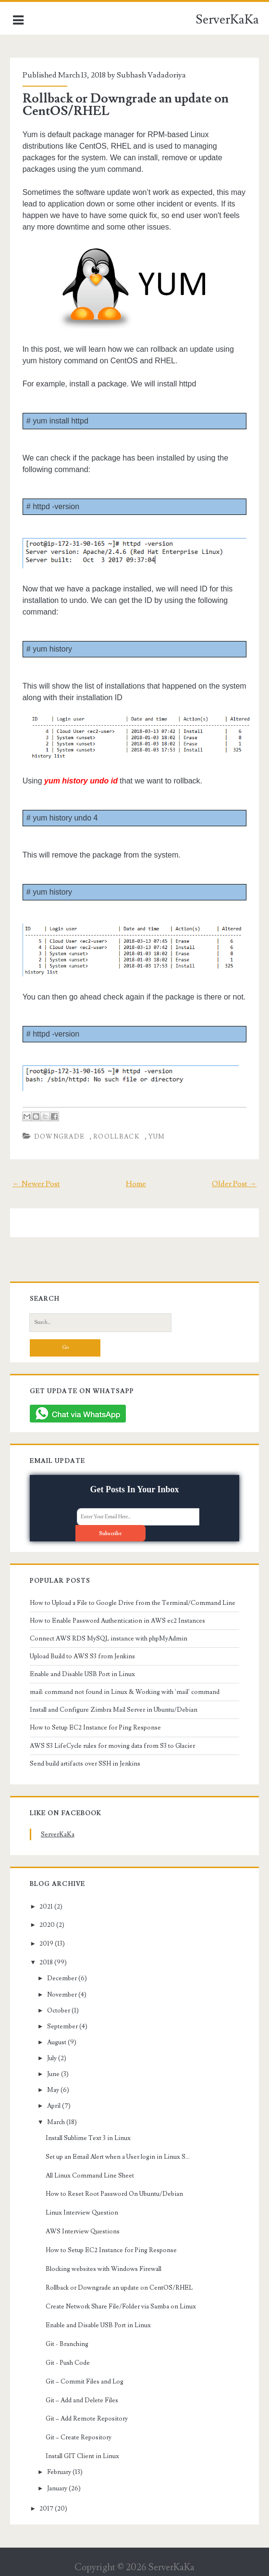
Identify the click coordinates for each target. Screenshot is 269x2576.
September (62, 2026)
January (57, 2488)
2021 (46, 1906)
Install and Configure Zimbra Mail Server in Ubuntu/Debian (113, 1710)
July (52, 2058)
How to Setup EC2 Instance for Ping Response (95, 1727)
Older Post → (234, 1184)
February (59, 2472)
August (56, 2042)
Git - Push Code (68, 2363)
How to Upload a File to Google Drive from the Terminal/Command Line (132, 1603)
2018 (46, 1962)
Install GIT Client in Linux (82, 2456)
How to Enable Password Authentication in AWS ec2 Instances (117, 1621)
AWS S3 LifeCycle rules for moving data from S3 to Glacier (112, 1746)
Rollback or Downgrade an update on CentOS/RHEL (126, 104)
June (53, 2074)
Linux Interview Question (82, 2213)
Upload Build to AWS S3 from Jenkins (82, 1656)
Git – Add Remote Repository (87, 2418)
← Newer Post (36, 1184)
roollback (116, 1137)
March (56, 2122)
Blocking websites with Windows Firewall (103, 2269)
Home (136, 1184)
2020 (47, 1925)
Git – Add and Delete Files (82, 2400)
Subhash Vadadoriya (151, 75)
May (53, 2090)
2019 (46, 1944)
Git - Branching (67, 2344)
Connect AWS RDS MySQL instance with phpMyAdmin (108, 1638)
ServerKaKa (227, 20)
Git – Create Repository (78, 2437)
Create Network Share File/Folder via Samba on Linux (121, 2306)
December (62, 1978)
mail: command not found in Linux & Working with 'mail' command (125, 1692)
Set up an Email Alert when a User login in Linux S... (118, 2157)
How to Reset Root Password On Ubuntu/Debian (114, 2194)
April (54, 2106)
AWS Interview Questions (83, 2231)
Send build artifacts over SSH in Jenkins (85, 1764)
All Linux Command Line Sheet (90, 2175)
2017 (46, 2508)
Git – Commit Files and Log (84, 2381)
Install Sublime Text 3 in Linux (88, 2138)
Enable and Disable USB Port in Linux (82, 1674)
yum (156, 1137)
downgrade (59, 1137)
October (58, 2010)
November (62, 1995)
